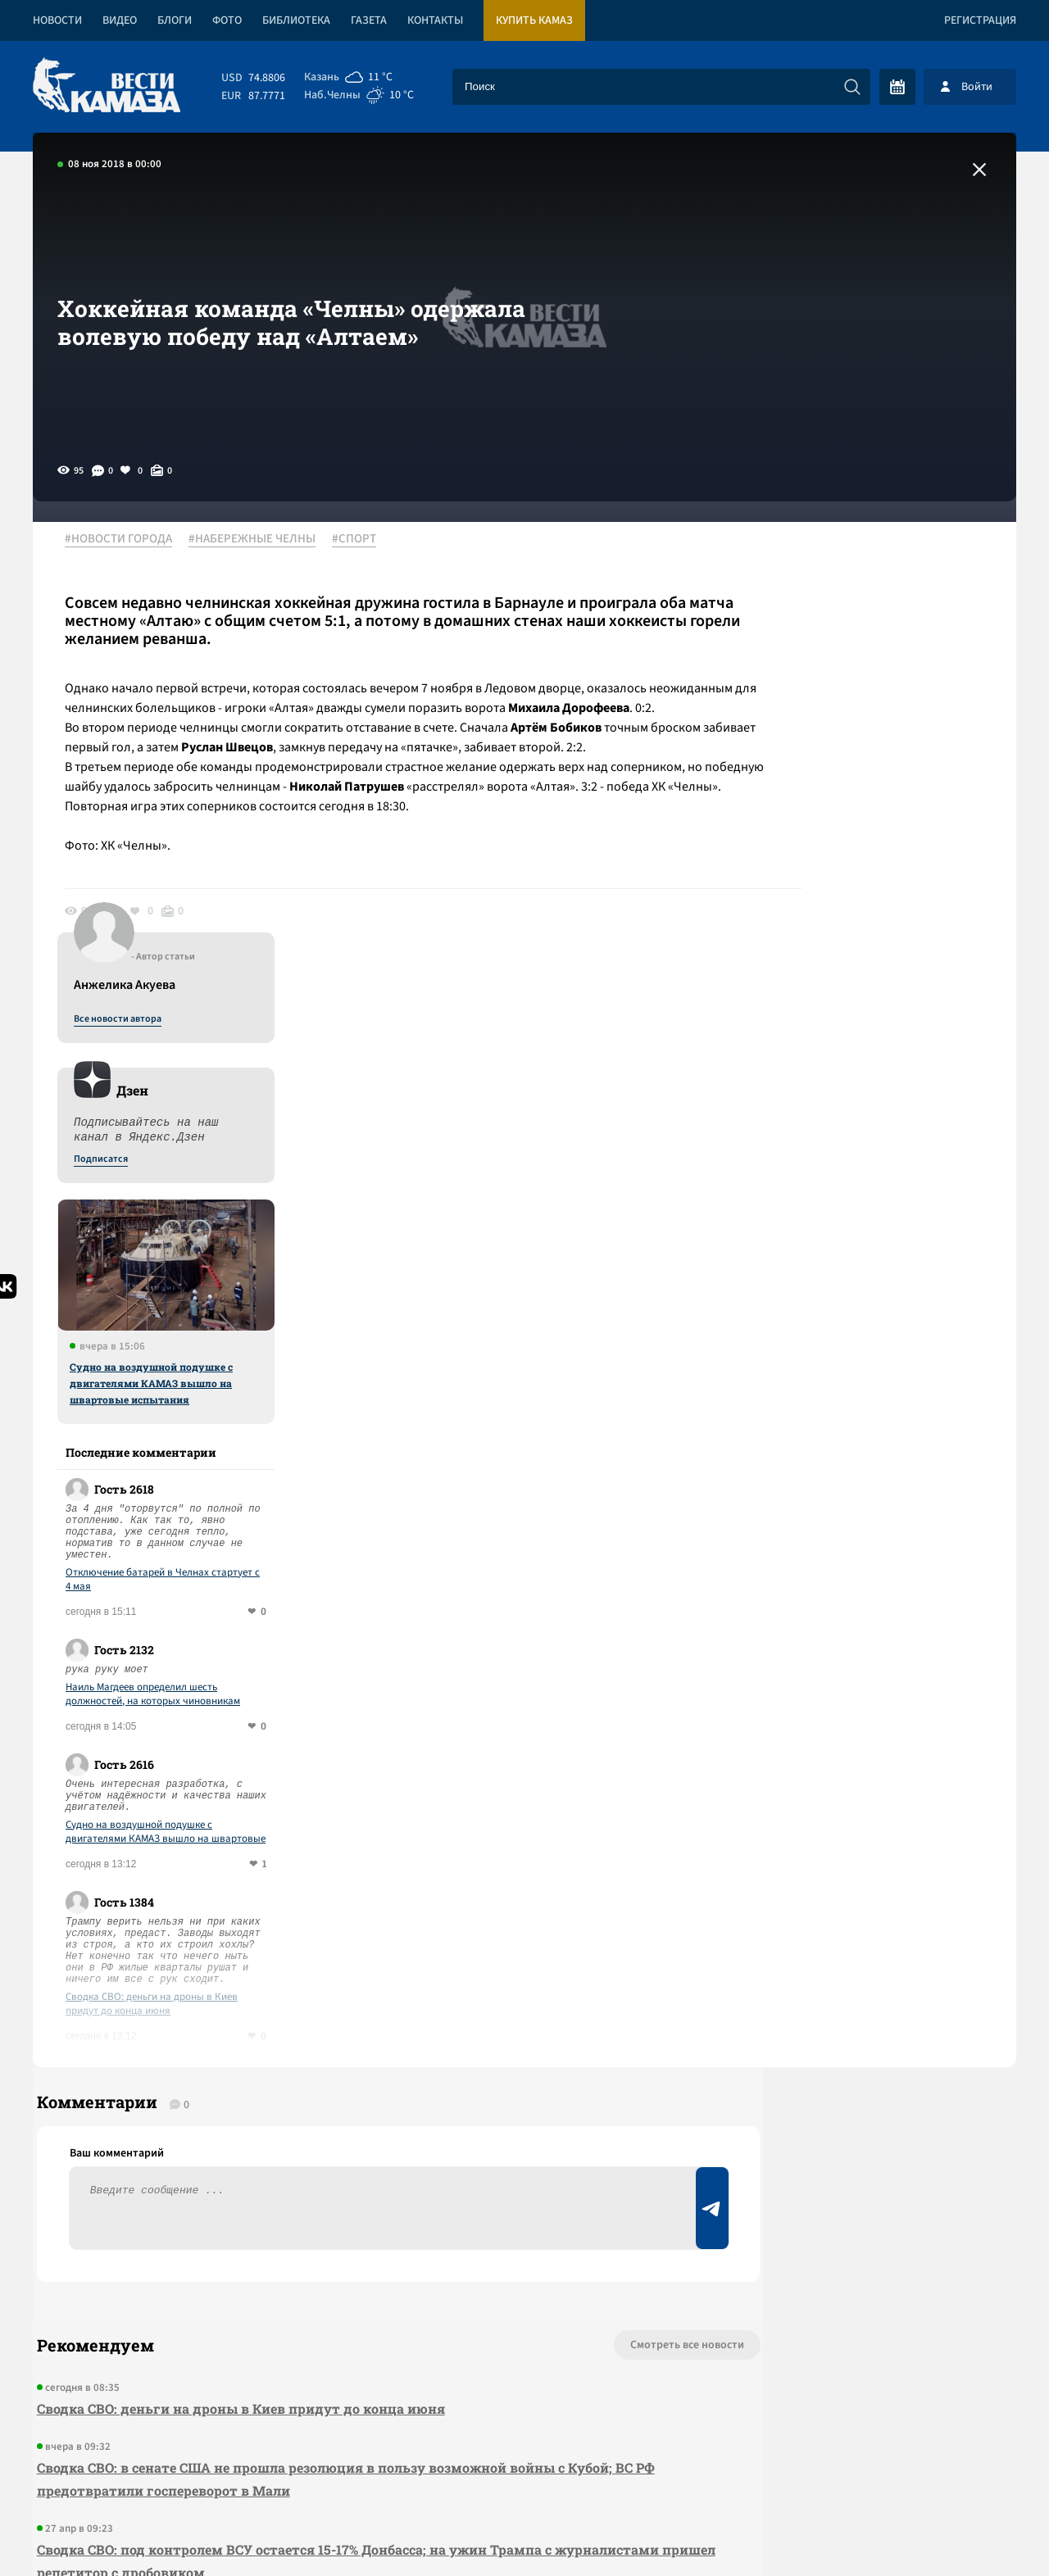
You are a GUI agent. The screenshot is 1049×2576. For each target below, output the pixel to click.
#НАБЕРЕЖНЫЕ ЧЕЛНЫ (261, 540)
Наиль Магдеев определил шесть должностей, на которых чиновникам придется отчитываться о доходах (870, 1233)
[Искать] (852, 87)
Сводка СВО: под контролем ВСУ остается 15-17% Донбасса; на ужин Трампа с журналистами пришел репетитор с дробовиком (290, 2117)
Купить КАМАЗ (534, 20)
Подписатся (818, 698)
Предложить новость (854, 1955)
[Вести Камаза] (106, 86)
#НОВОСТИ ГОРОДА (127, 540)
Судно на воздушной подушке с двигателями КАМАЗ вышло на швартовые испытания (868, 922)
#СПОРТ (363, 540)
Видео (119, 20)
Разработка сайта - (953, 2529)
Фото (227, 20)
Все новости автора (835, 558)
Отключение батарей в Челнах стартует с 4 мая (880, 1118)
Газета (369, 20)
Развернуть (524, 2467)
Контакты (435, 20)
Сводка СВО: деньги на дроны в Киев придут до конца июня (869, 1543)
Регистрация (980, 20)
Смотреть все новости (574, 1901)
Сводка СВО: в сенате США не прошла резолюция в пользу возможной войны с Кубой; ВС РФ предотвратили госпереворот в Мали (331, 2035)
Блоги (174, 20)
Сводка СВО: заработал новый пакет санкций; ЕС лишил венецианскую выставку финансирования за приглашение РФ (307, 2199)
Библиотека (296, 20)
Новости (57, 20)
